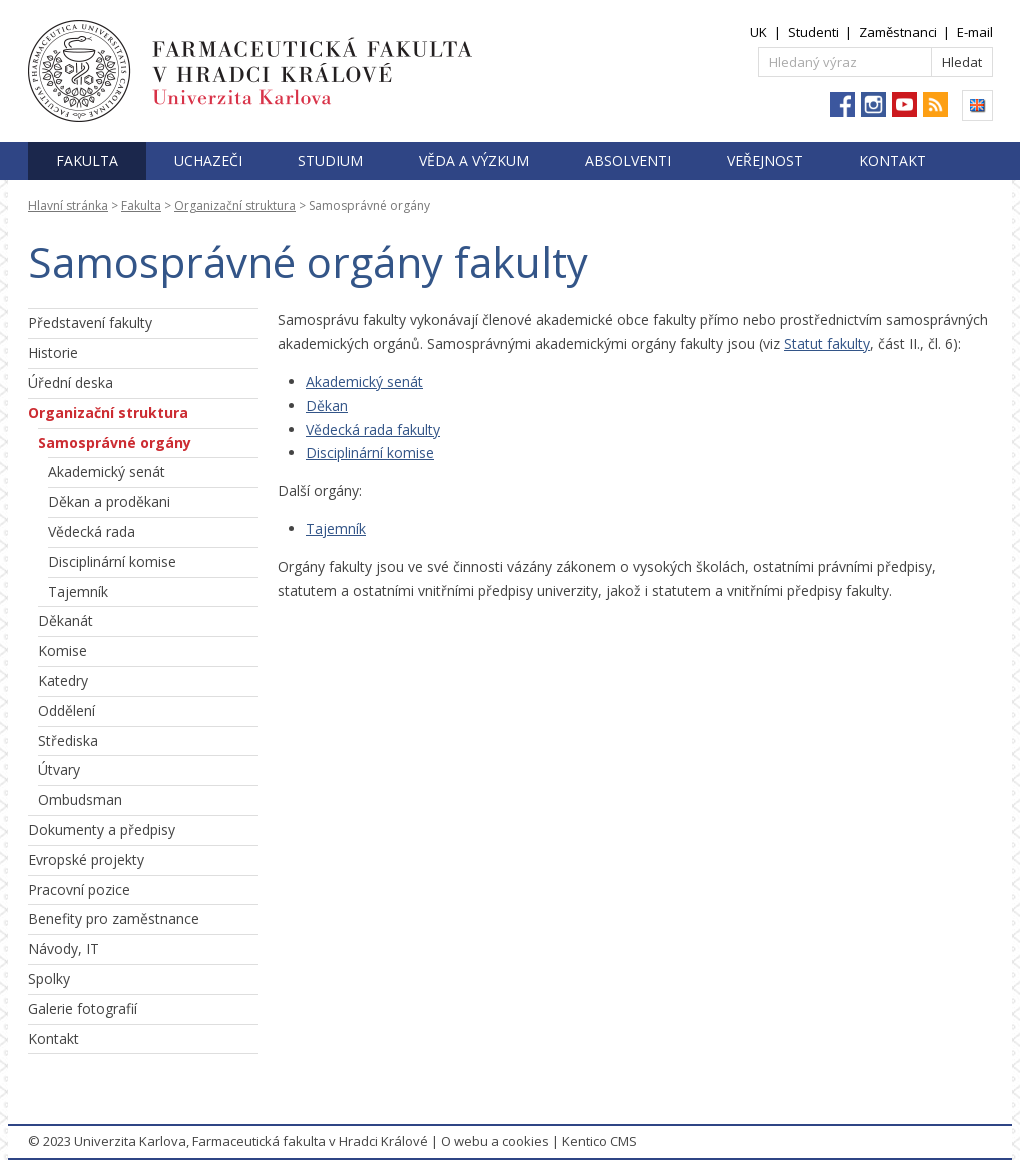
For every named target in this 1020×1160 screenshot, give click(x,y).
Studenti (813, 32)
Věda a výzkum (474, 160)
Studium (330, 160)
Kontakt (892, 160)
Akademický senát (106, 471)
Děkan (327, 405)
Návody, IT (63, 948)
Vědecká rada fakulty (373, 429)
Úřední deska (70, 382)
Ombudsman (80, 799)
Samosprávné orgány (114, 442)
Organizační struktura (235, 205)
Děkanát (65, 620)
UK (758, 32)
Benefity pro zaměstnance (113, 918)
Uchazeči (208, 160)
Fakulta (87, 160)
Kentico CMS (599, 1141)
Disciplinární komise (112, 561)
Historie (53, 352)
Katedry (63, 680)
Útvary (59, 769)
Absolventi (628, 160)
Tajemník (78, 591)
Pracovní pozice (79, 889)
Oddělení (66, 710)
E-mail (975, 32)
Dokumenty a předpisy (101, 829)
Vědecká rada (91, 531)
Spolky (49, 978)
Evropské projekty (86, 859)
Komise (62, 650)
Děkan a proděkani (109, 501)
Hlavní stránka (68, 205)
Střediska (68, 740)
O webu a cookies (495, 1141)
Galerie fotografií (82, 1008)
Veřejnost (765, 160)
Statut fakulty (827, 343)
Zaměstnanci (898, 32)
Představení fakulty (90, 322)
